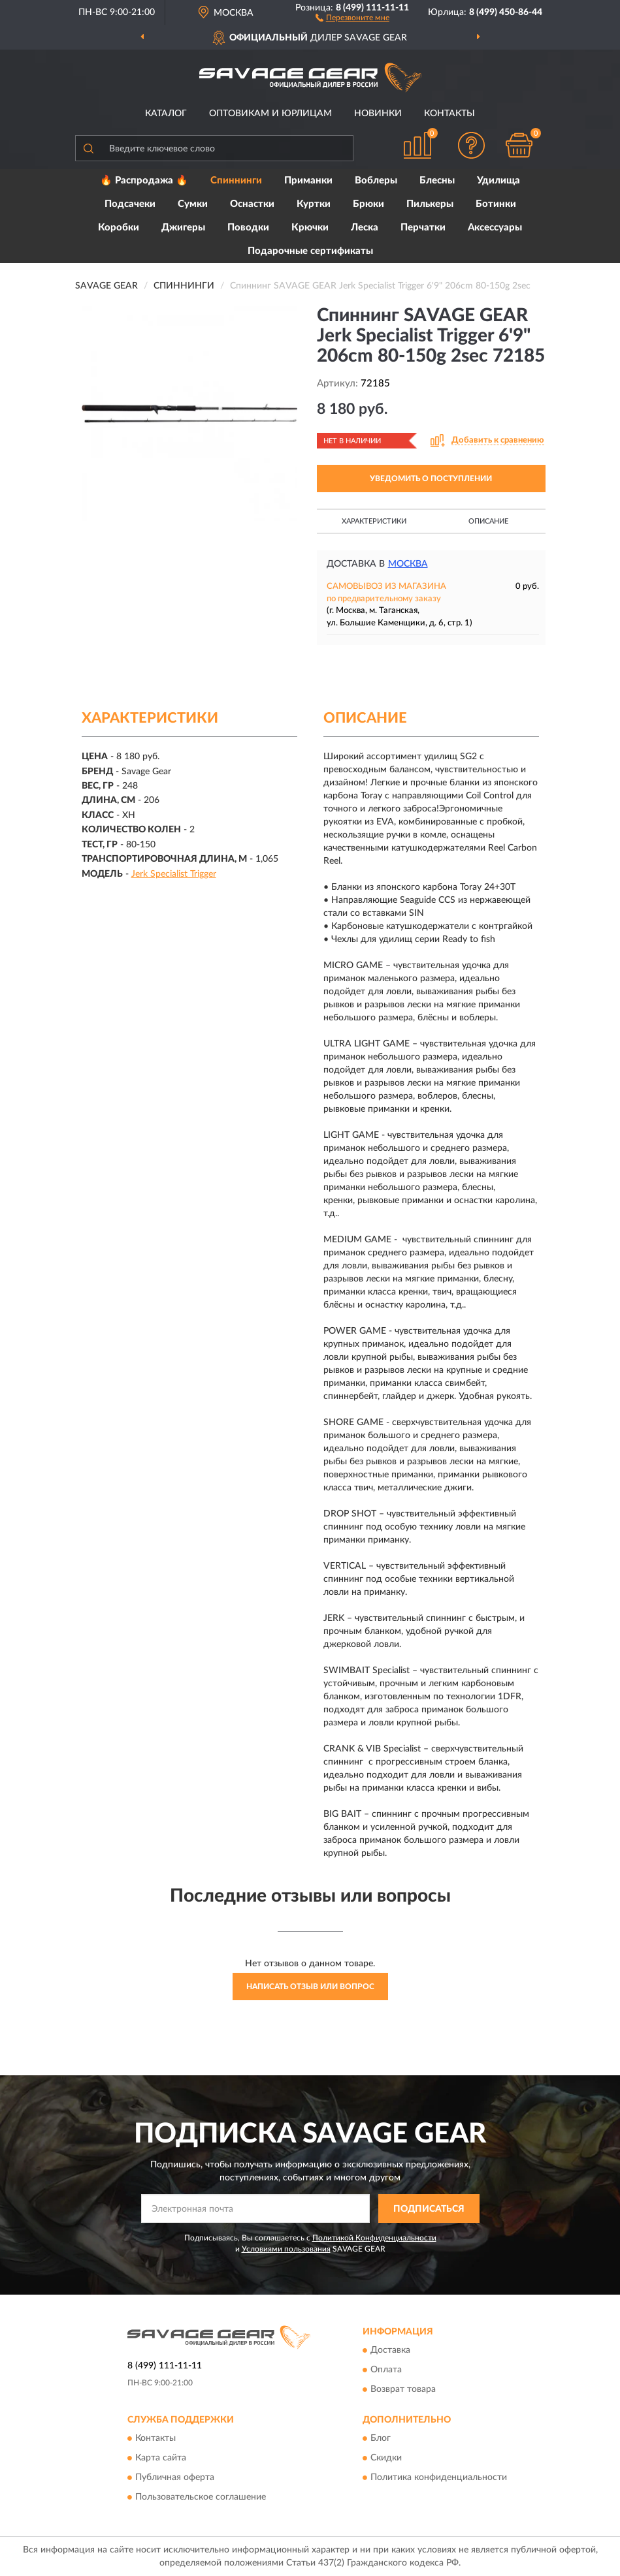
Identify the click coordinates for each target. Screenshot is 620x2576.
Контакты (449, 113)
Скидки (386, 2458)
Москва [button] (408, 564)
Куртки (314, 204)
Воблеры (376, 180)
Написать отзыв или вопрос (310, 1986)
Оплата (386, 2369)
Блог (380, 2438)
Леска (364, 227)
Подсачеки (130, 204)
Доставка (390, 2350)
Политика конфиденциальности (438, 2478)
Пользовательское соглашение (200, 2497)
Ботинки (496, 204)
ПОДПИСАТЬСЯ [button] (429, 2209)
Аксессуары (495, 227)
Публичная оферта (174, 2478)
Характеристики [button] (374, 521)
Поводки (248, 227)
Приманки (308, 180)
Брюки (368, 204)
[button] (352, 17)
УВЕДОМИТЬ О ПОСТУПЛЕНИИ (431, 478)
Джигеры (183, 227)
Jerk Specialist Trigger (173, 874)
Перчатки (423, 227)
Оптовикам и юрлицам (270, 113)
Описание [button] (488, 521)
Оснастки (252, 204)
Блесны (437, 180)
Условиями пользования (286, 2249)
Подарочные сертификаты (310, 251)
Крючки (310, 227)
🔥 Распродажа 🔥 (144, 180)
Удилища (498, 180)
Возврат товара (403, 2389)
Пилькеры (429, 204)
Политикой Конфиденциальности (374, 2238)
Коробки (118, 227)
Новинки (378, 113)
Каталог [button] (166, 113)
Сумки (193, 204)
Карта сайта (160, 2458)
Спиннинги (236, 180)
